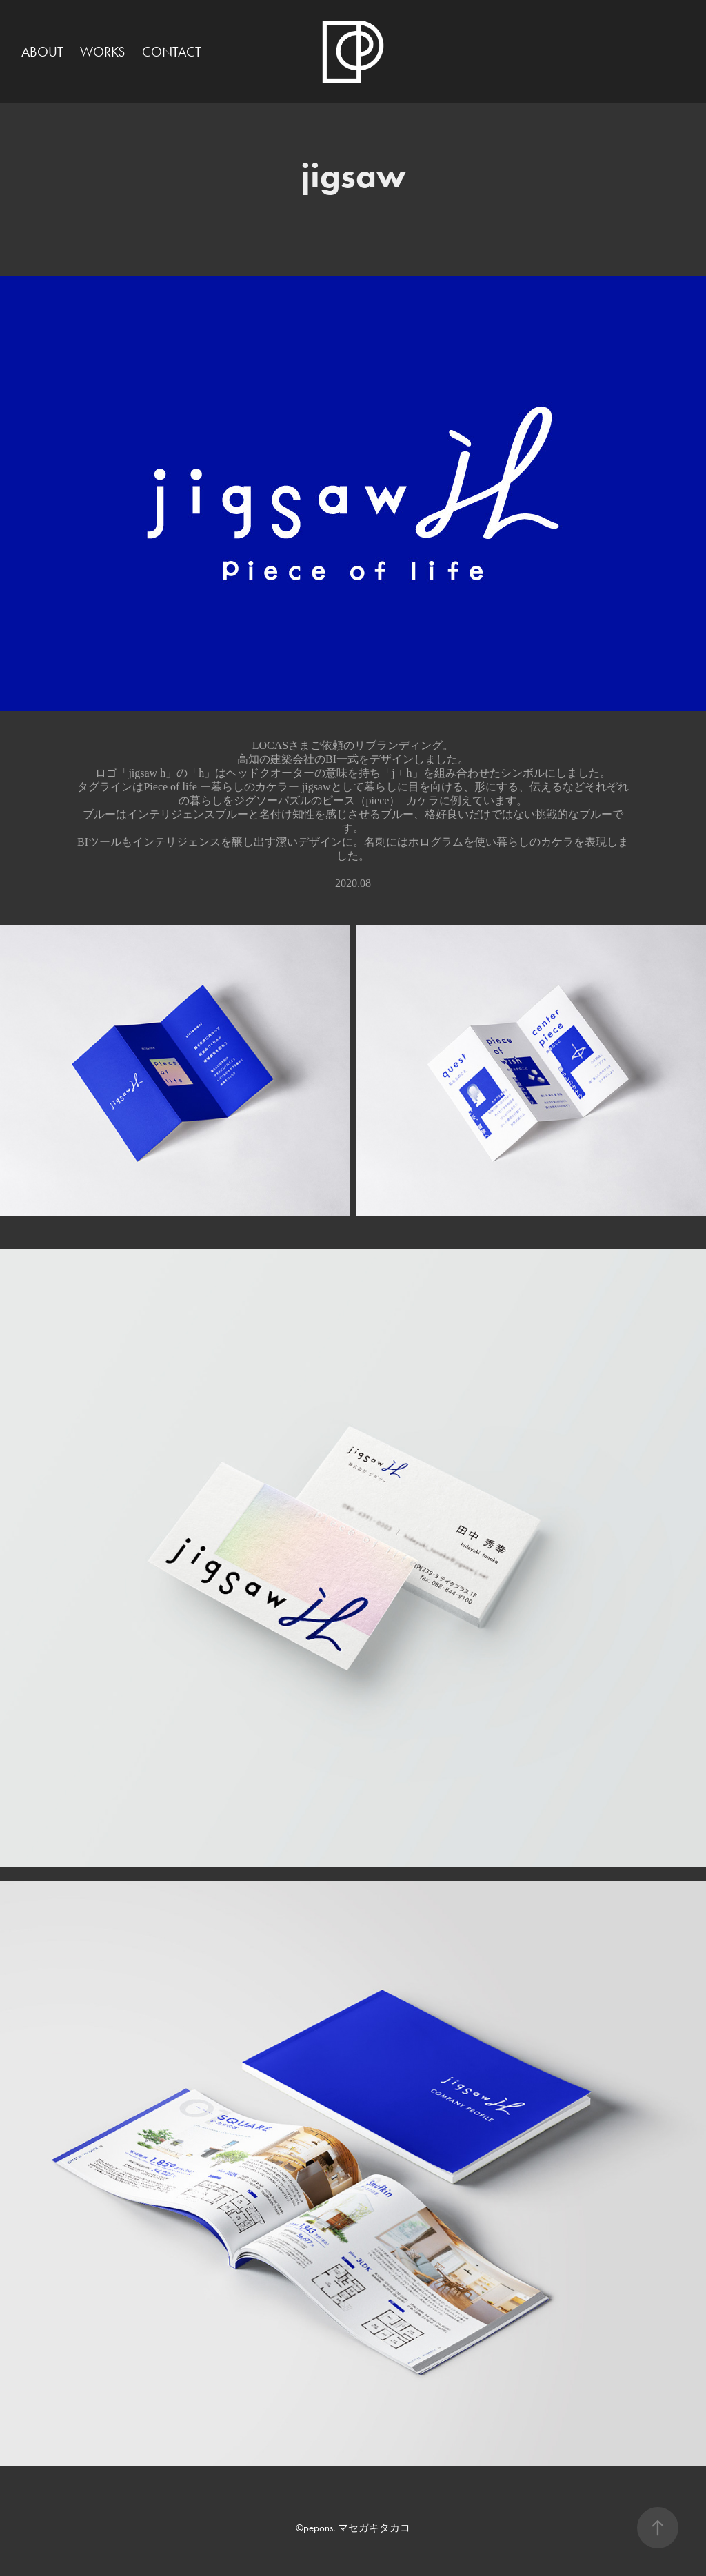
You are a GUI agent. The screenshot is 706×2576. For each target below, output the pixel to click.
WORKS (102, 51)
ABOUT (42, 51)
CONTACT (171, 51)
